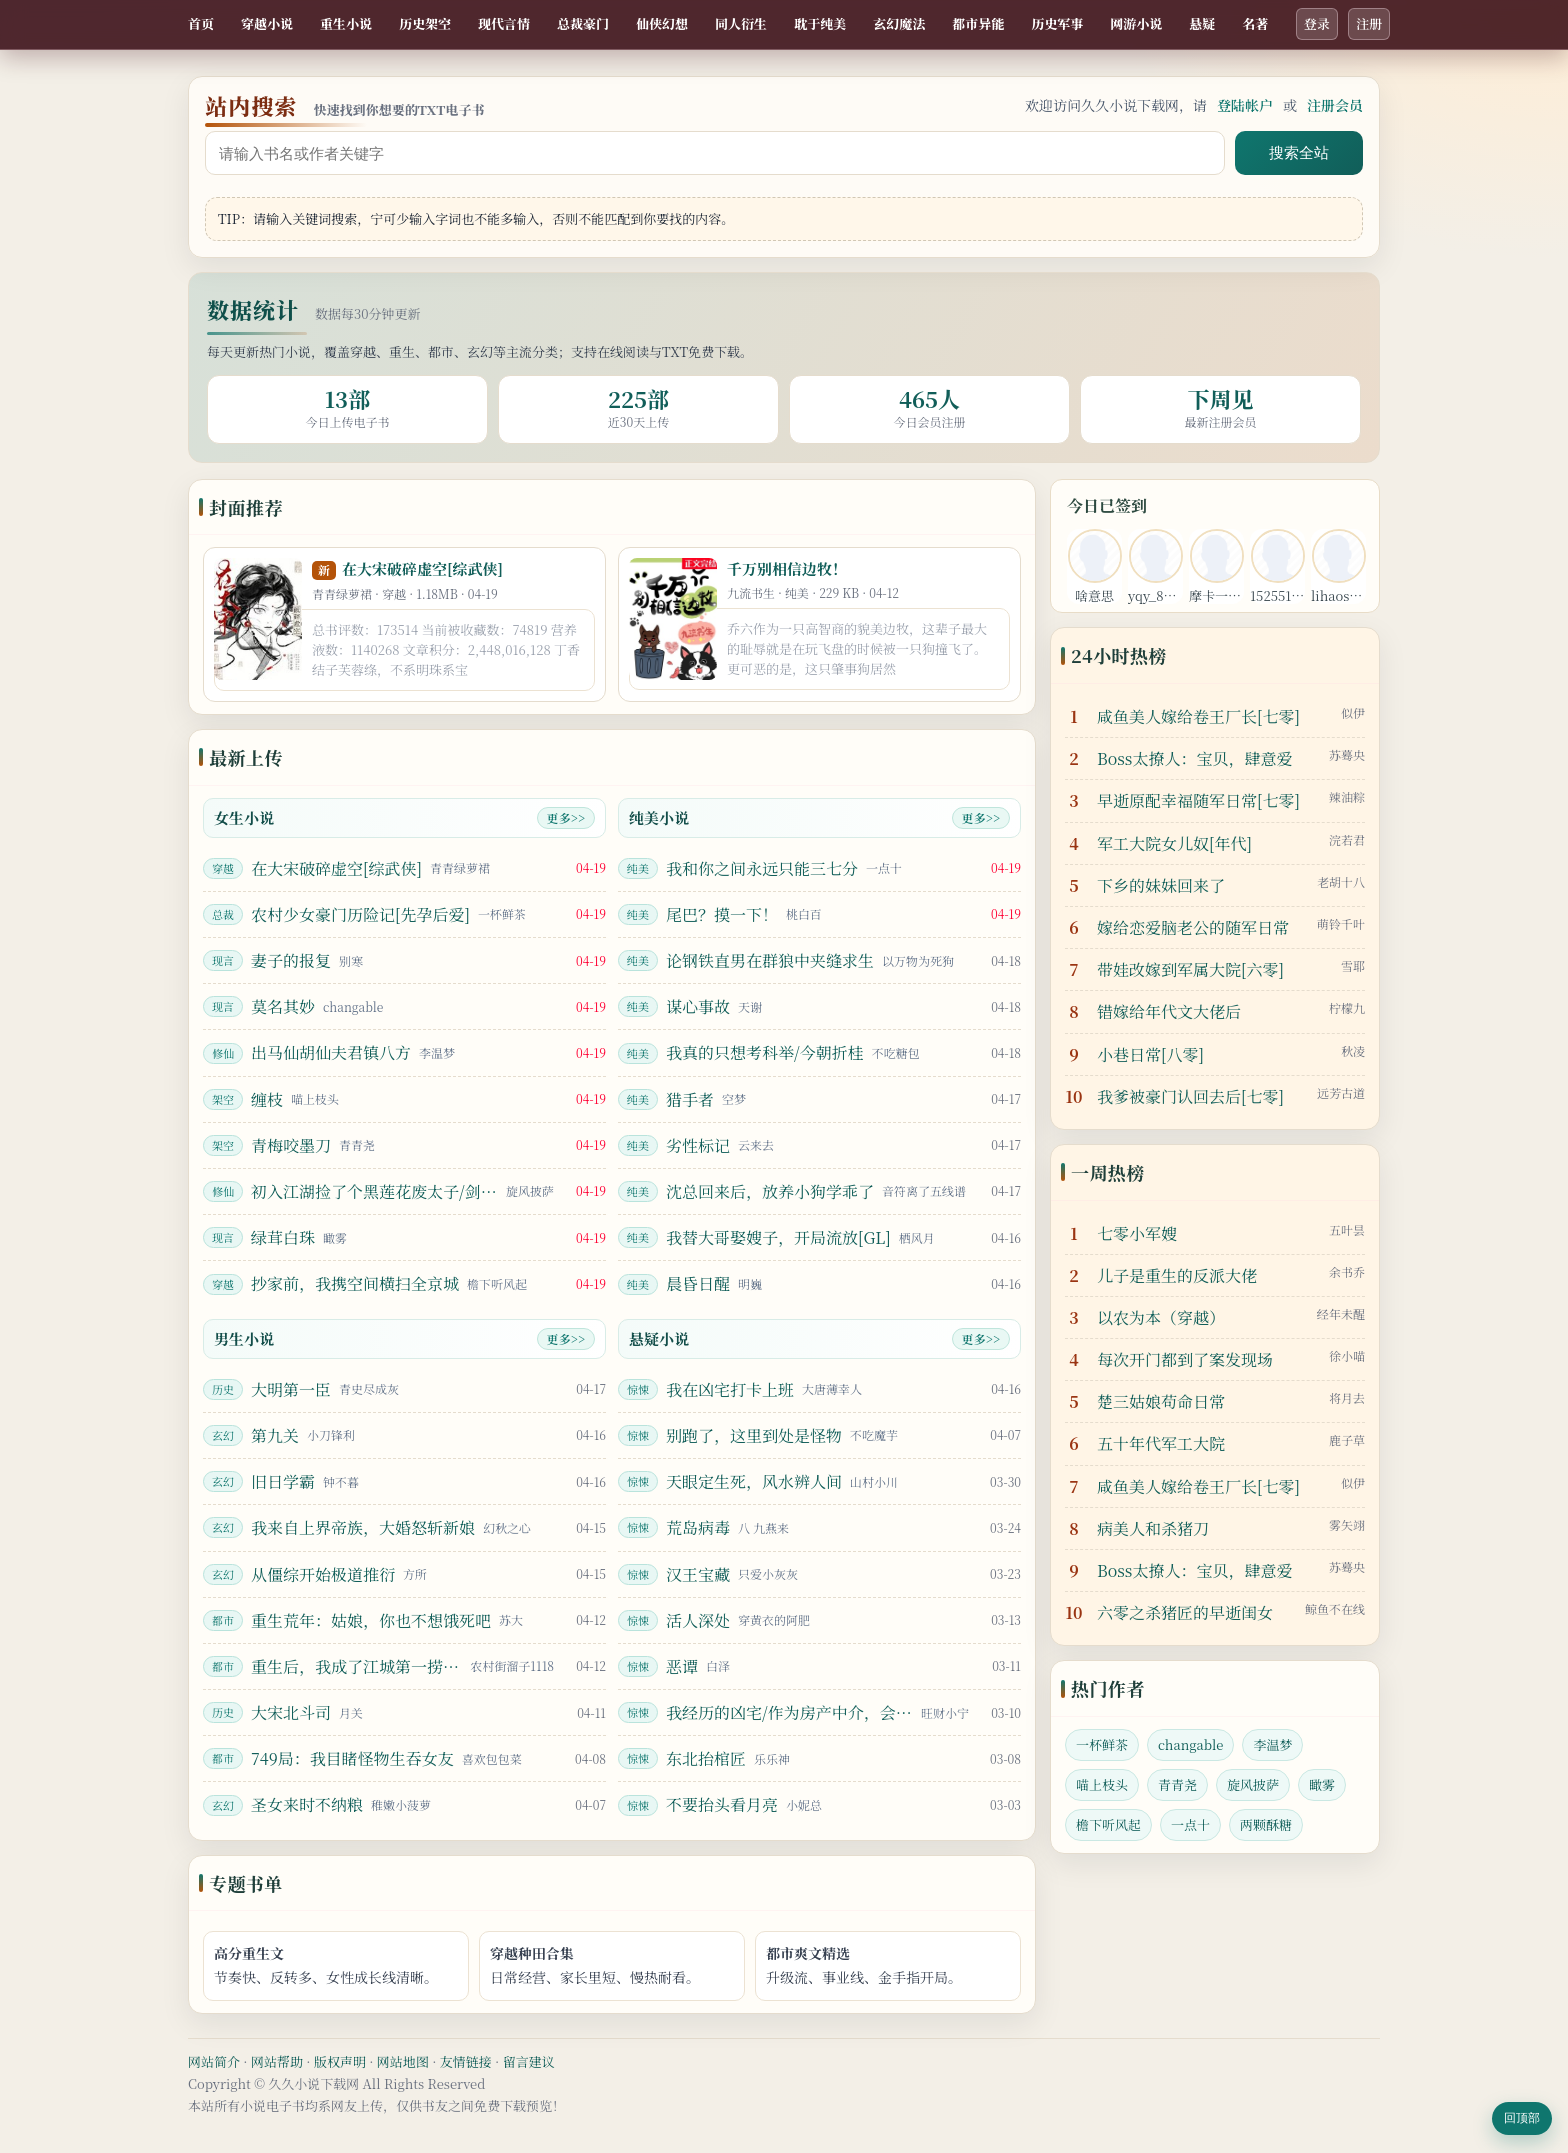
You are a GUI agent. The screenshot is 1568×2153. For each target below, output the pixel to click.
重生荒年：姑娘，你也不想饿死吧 (371, 1620)
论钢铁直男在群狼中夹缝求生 (770, 960)
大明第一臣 (291, 1389)
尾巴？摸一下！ (722, 914)
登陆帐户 (1245, 105)
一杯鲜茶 (1102, 1744)
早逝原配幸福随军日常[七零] (1198, 800)
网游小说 (1136, 23)
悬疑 (1202, 23)
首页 (201, 23)
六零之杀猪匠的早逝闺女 (1185, 1612)
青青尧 (1177, 1784)
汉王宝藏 (698, 1574)
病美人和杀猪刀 (1153, 1528)
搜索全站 (1299, 152)
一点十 (1190, 1824)
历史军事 (1057, 23)
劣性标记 (698, 1145)
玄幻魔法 (899, 23)
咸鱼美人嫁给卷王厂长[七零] (1198, 716)
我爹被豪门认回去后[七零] (1190, 1096)
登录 (1317, 23)
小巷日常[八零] (1150, 1054)
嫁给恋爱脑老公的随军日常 (1193, 927)
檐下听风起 (1108, 1824)
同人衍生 (741, 23)
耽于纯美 (820, 23)
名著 (1255, 23)
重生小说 (346, 23)
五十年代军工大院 (1161, 1443)
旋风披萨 (1253, 1784)
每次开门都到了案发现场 (1185, 1359)
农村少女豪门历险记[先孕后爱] (360, 914)
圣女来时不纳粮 (307, 1804)
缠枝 (267, 1099)
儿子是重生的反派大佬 (1177, 1275)
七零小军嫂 (1137, 1233)
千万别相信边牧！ (787, 568)
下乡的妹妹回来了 (1161, 885)
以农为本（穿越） (1161, 1317)
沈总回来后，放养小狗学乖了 (770, 1191)
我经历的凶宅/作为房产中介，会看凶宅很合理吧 (789, 1712)
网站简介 (214, 2061)
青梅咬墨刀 (291, 1145)
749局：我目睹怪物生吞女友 (352, 1758)
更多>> (566, 817)
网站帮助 (277, 2061)
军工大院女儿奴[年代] (1174, 843)
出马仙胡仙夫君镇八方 (331, 1052)
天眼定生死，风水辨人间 (754, 1481)
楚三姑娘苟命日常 (1161, 1401)
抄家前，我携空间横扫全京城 (355, 1283)
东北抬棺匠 (706, 1758)
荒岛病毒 (698, 1527)
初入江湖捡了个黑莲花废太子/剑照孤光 (374, 1191)
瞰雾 (1322, 1784)
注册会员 (1335, 105)
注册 (1369, 23)
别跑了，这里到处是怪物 (754, 1435)
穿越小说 (267, 23)
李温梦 (1272, 1744)
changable (1190, 1744)
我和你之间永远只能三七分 (762, 868)
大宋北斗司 (291, 1712)
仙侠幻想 (662, 23)
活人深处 (698, 1620)
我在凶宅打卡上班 (730, 1389)
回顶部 (1522, 2118)
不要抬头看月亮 (722, 1804)
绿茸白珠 (283, 1237)
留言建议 (529, 2061)
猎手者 (690, 1099)
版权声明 (340, 2061)
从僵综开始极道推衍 (323, 1574)
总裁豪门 (583, 23)
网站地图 (403, 2061)
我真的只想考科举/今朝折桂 (765, 1052)
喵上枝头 (1102, 1784)
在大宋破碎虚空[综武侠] (422, 568)
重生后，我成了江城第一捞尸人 (356, 1666)
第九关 (275, 1435)
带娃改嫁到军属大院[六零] (1190, 969)
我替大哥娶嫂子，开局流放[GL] (778, 1237)
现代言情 (504, 23)
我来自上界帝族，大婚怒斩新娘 (363, 1527)
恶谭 (682, 1666)
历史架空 (425, 23)
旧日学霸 (283, 1481)
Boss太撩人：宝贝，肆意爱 (1194, 758)
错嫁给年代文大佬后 (1169, 1011)
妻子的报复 (291, 960)
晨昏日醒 (698, 1283)
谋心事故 (698, 1006)
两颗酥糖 (1266, 1824)
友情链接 (466, 2061)
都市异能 (978, 23)
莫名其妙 (283, 1006)
